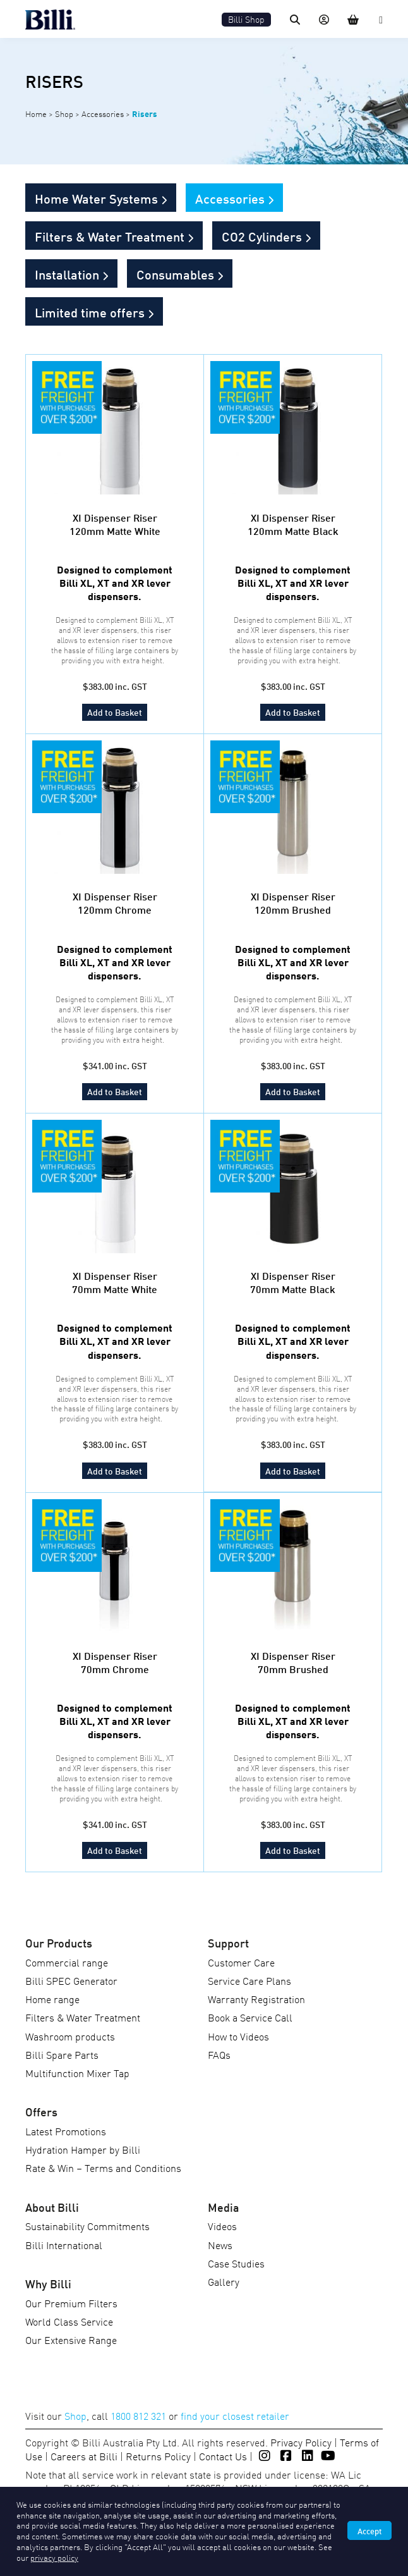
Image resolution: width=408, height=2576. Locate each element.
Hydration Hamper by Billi (82, 2149)
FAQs (219, 2054)
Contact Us (223, 2455)
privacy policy (54, 2557)
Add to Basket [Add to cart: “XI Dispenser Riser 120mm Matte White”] (114, 712)
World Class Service (69, 2321)
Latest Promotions (65, 2130)
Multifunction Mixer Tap (77, 2072)
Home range (52, 1998)
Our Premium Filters (71, 2302)
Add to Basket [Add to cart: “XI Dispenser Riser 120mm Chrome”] (114, 1091)
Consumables (175, 274)
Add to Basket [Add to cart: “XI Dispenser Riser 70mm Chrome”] (114, 1850)
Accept (369, 2530)
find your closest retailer (235, 2415)
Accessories (102, 113)
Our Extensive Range (71, 2339)
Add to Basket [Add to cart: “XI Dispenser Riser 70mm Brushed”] (292, 1850)
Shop (64, 113)
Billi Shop (246, 19)
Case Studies (236, 2263)
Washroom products (70, 2036)
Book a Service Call (250, 2017)
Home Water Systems (96, 198)
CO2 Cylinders (262, 236)
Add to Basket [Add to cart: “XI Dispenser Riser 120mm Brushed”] (292, 1091)
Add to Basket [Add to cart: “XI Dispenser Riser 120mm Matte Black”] (292, 712)
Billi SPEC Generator (71, 1980)
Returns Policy (158, 2455)
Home (36, 113)
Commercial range (66, 1962)
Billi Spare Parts (62, 2054)
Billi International (63, 2244)
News (220, 2244)
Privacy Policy (301, 2442)
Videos (222, 2225)
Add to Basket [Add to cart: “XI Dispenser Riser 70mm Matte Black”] (292, 1470)
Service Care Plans (249, 1980)
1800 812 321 (138, 2415)
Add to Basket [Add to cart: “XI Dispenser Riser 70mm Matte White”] (114, 1470)
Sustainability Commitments (87, 2225)
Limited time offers (90, 312)
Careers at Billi (84, 2455)
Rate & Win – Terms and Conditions (103, 2167)
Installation (67, 274)
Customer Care (241, 1962)
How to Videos (238, 2036)
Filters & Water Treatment (109, 236)
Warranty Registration (256, 1998)
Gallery (223, 2281)
